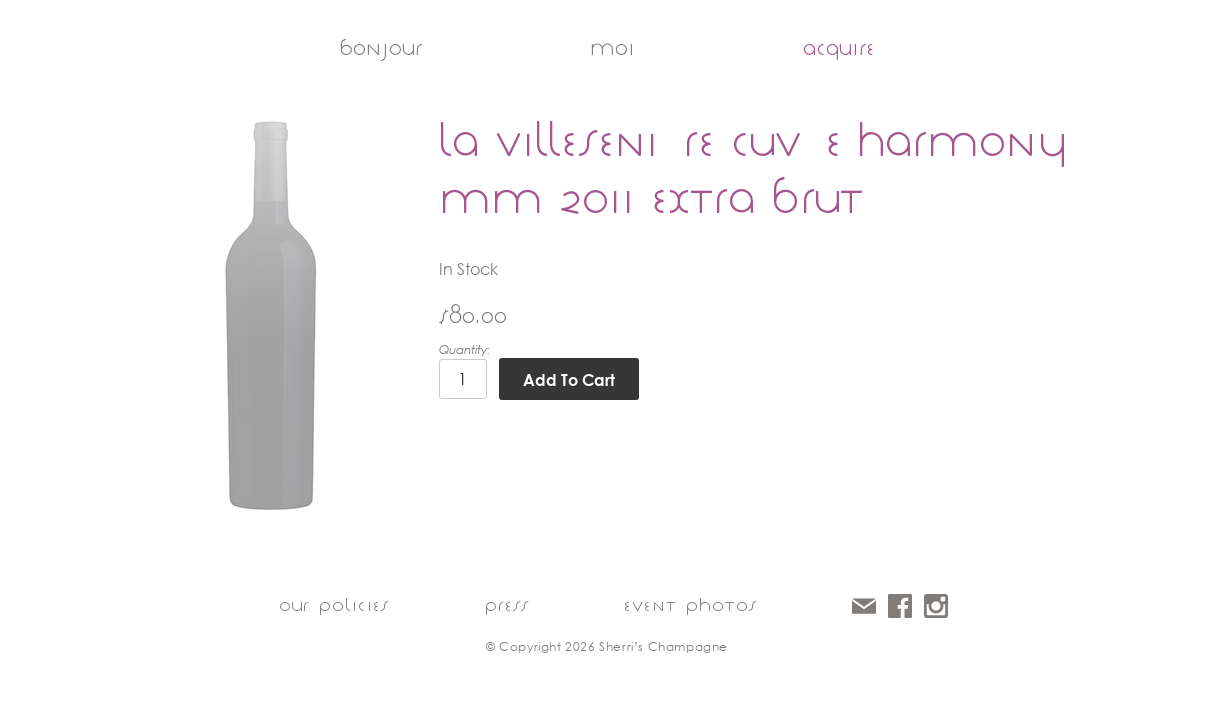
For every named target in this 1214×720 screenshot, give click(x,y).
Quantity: (464, 349)
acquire (839, 48)
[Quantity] (463, 379)
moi (612, 48)
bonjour (380, 48)
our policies (334, 605)
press (506, 605)
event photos (690, 605)
